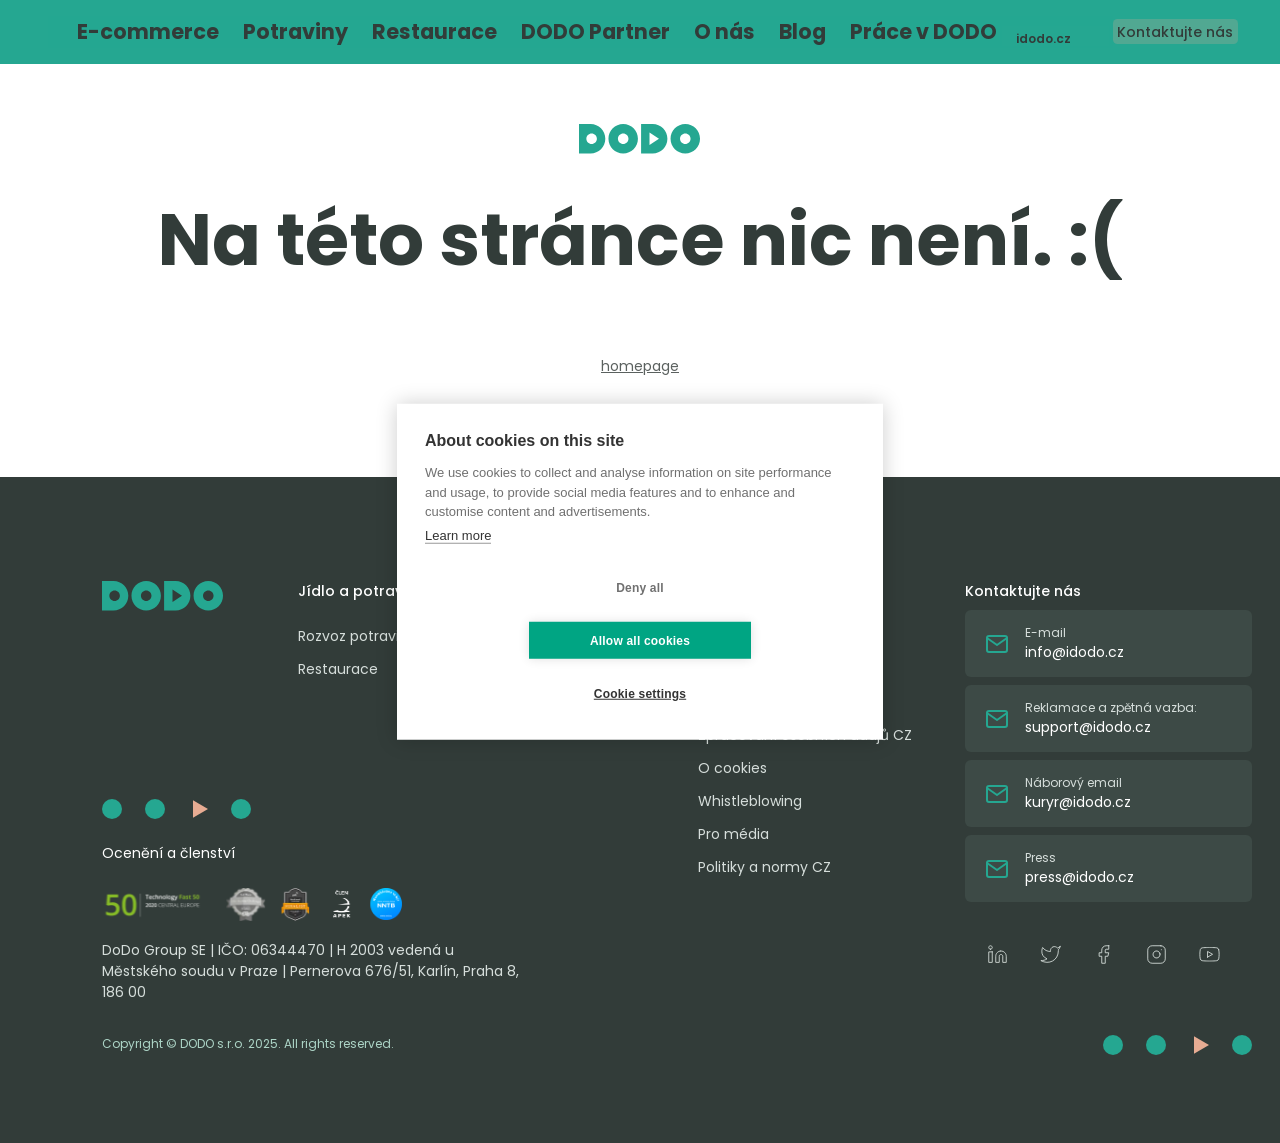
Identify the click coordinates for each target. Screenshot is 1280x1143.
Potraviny (302, 32)
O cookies (732, 768)
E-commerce (208, 32)
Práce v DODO (713, 32)
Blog (633, 32)
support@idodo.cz (1088, 727)
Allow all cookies (758, 614)
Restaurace (390, 32)
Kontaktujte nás (1152, 32)
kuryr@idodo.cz (1078, 802)
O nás (578, 32)
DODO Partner (493, 32)
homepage (640, 366)
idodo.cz (1007, 32)
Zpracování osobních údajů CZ (805, 735)
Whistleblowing (750, 801)
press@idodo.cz (1079, 877)
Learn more (458, 561)
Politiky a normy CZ (764, 867)
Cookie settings (640, 667)
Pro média (733, 834)
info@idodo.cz (1074, 652)
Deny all (521, 614)
